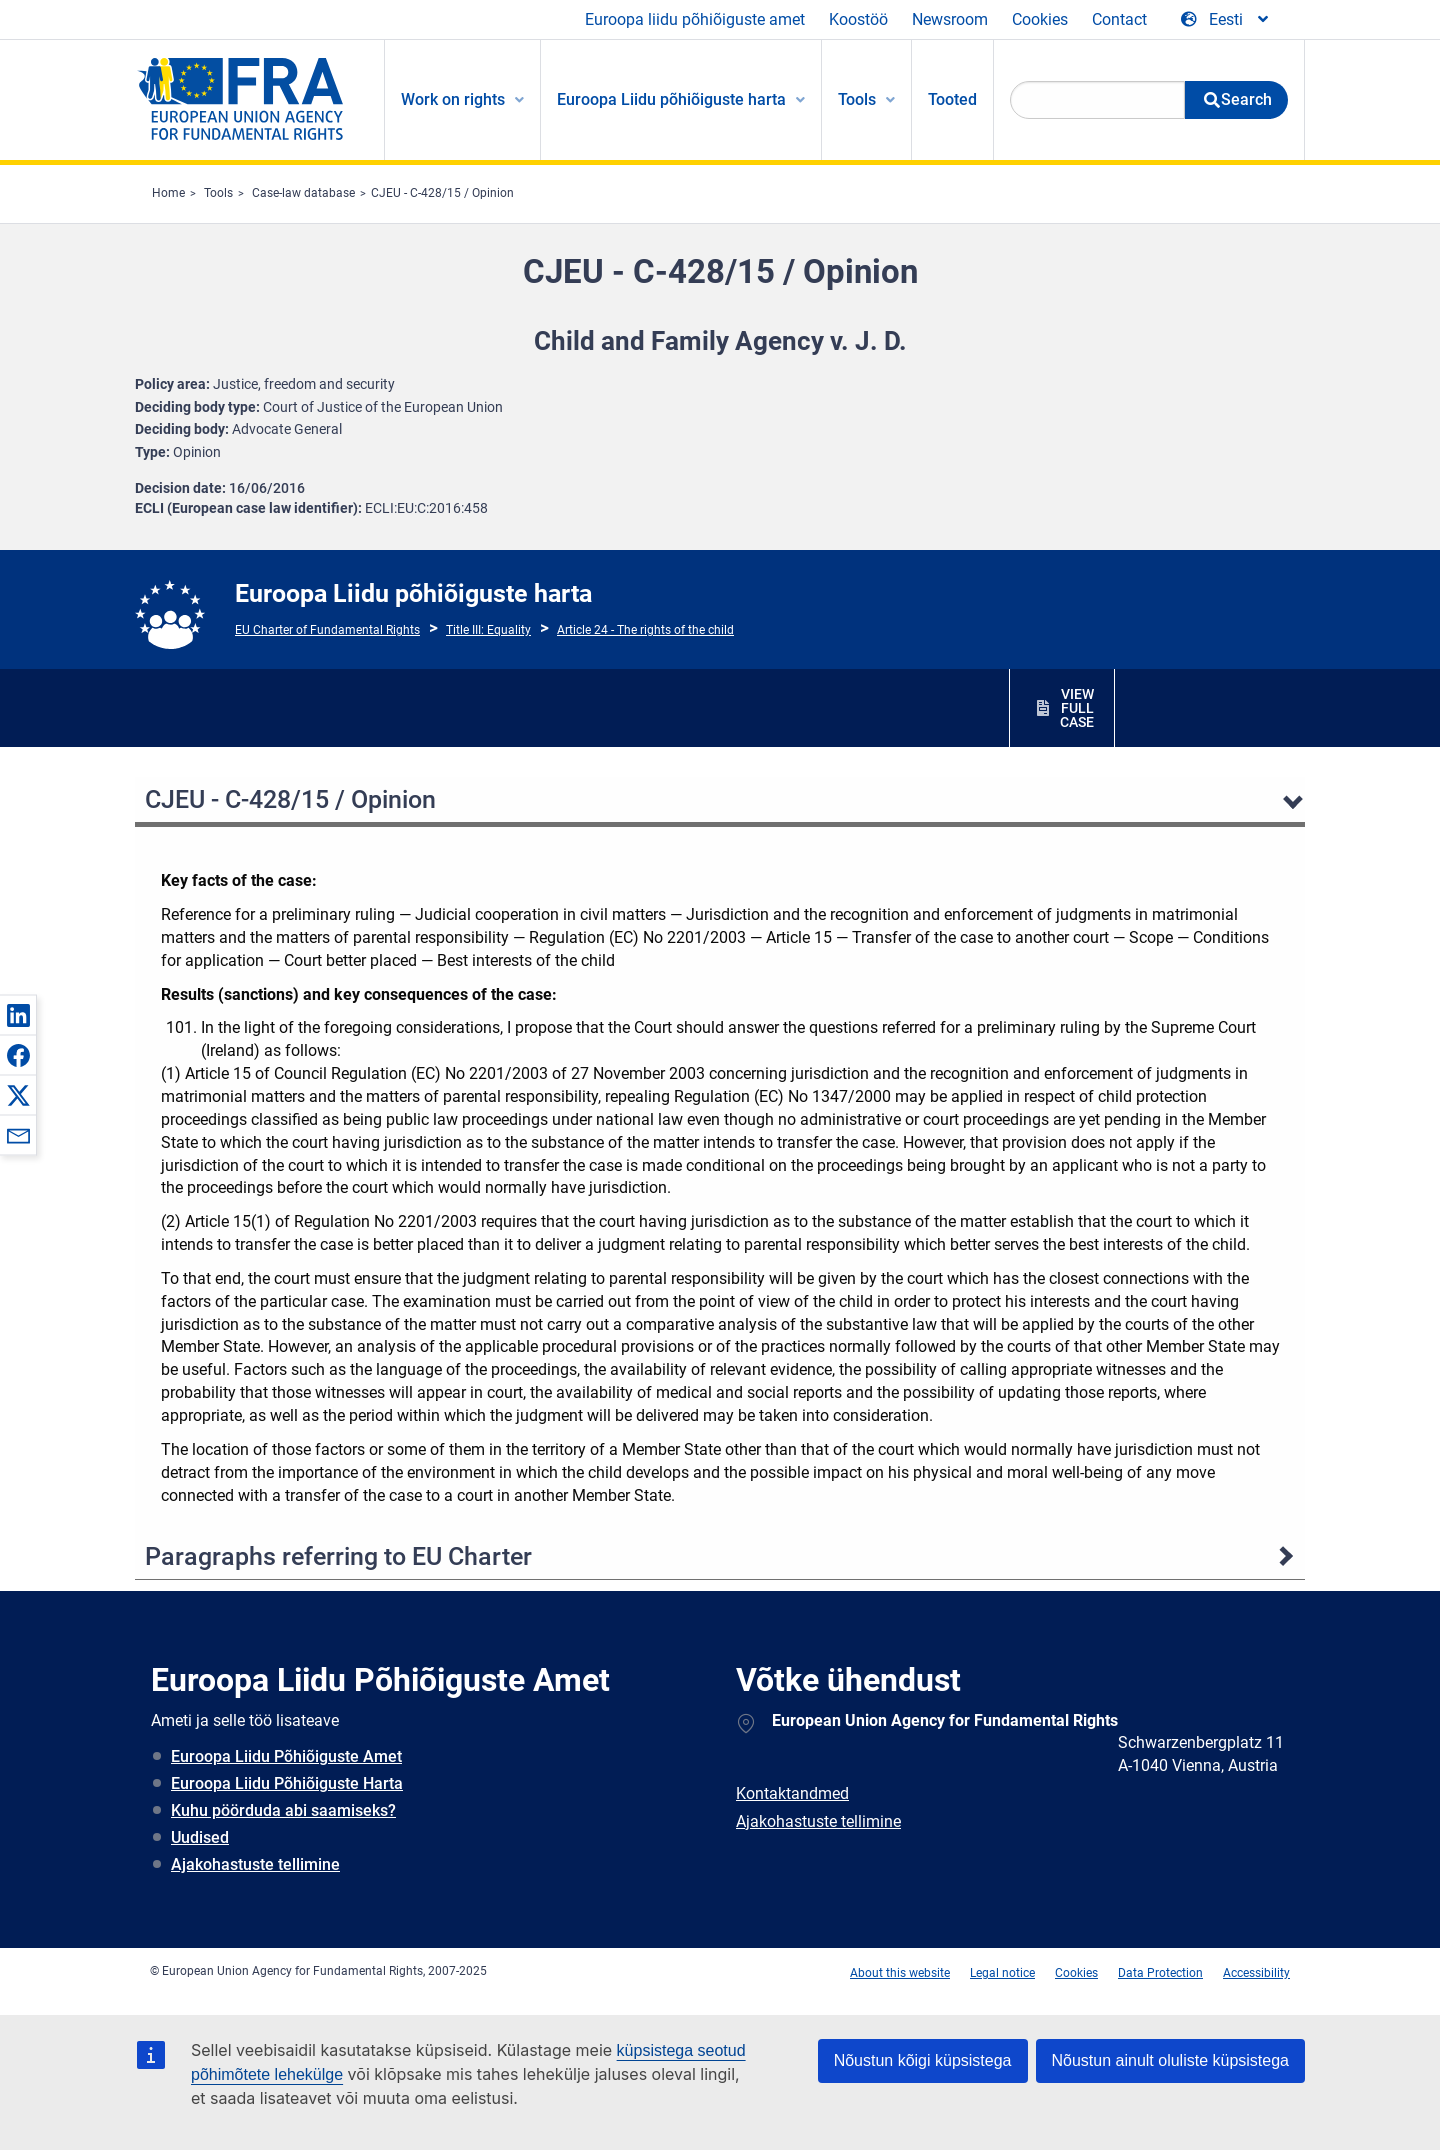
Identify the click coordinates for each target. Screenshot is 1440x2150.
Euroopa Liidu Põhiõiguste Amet (286, 1756)
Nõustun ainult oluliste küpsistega (1170, 2060)
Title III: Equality (488, 630)
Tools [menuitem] (857, 99)
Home (168, 193)
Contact (1119, 19)
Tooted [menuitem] (952, 99)
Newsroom (950, 19)
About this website (900, 1973)
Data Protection (1160, 1973)
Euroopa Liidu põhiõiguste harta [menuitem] (671, 99)
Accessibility (1256, 1973)
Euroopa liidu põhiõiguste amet (695, 19)
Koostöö (858, 19)
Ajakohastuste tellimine (255, 1864)
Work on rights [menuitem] (453, 99)
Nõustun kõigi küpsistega (923, 2060)
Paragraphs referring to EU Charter (338, 1556)
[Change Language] (1226, 20)
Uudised (200, 1837)
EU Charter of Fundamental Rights (327, 630)
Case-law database (303, 193)
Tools (218, 193)
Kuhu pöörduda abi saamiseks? (283, 1810)
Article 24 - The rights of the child (645, 630)
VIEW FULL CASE (1077, 708)
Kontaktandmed (792, 1793)
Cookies (1040, 19)
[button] (18, 1015)
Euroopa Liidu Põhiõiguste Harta (287, 1783)
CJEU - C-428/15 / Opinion (442, 193)
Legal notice (1002, 1973)
